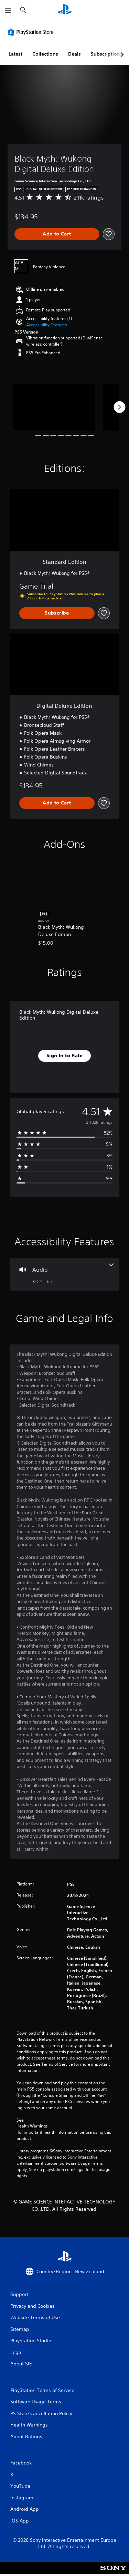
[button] (46, 325)
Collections (45, 54)
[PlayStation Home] (64, 10)
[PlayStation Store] (32, 31)
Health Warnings (32, 2126)
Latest (15, 54)
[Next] (119, 407)
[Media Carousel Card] (54, 407)
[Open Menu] (7, 10)
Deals (74, 54)
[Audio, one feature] (64, 1274)
